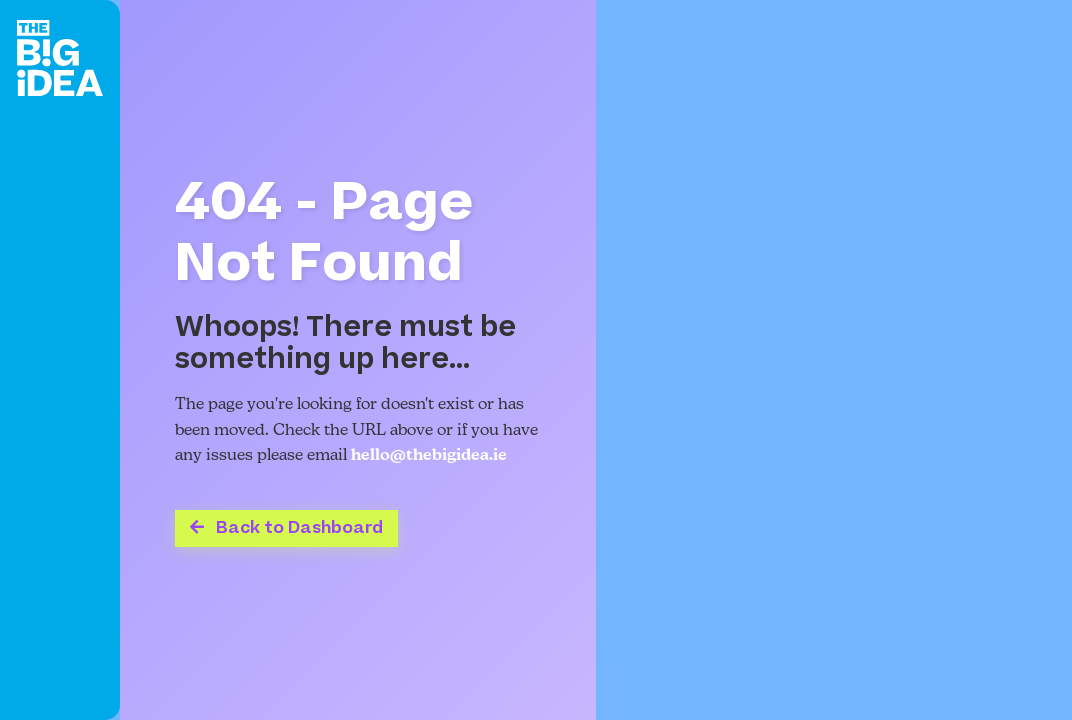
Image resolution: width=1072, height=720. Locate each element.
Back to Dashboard (286, 528)
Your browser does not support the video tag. (834, 360)
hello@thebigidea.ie (429, 456)
